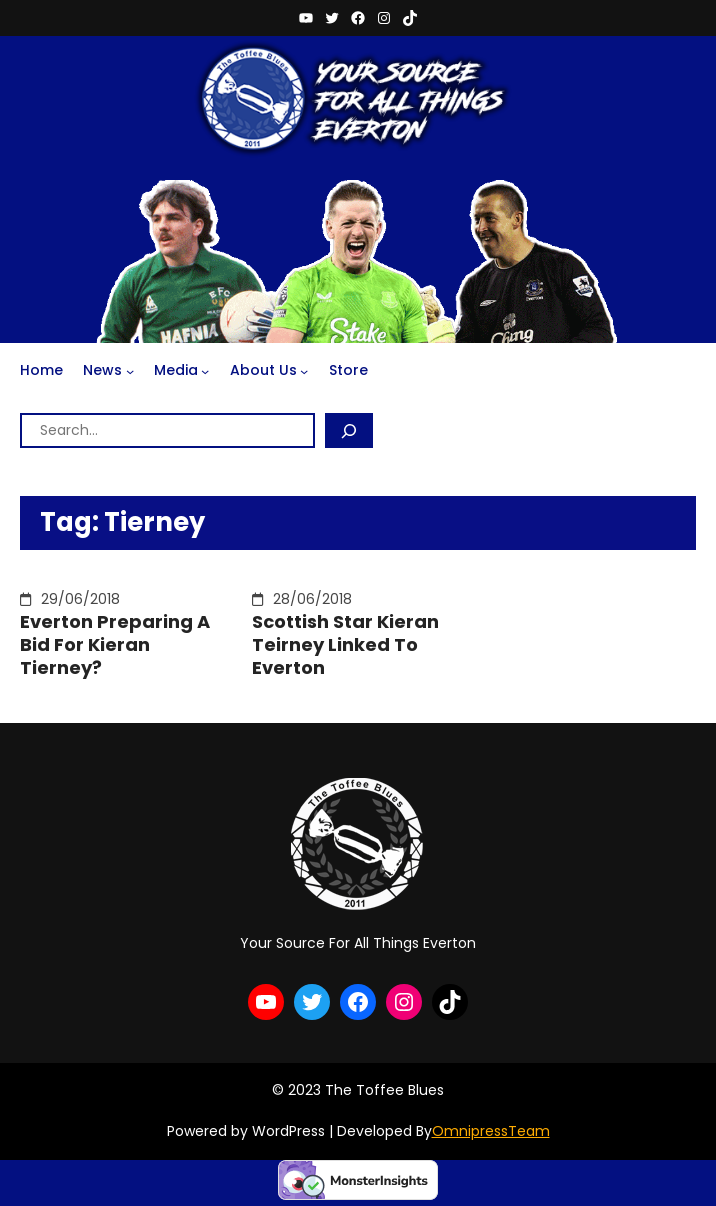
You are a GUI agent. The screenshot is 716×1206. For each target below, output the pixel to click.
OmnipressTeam (491, 1131)
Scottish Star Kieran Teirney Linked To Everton (345, 645)
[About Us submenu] (304, 371)
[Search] (349, 430)
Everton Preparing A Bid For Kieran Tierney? (115, 645)
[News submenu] (130, 371)
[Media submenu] (205, 371)
